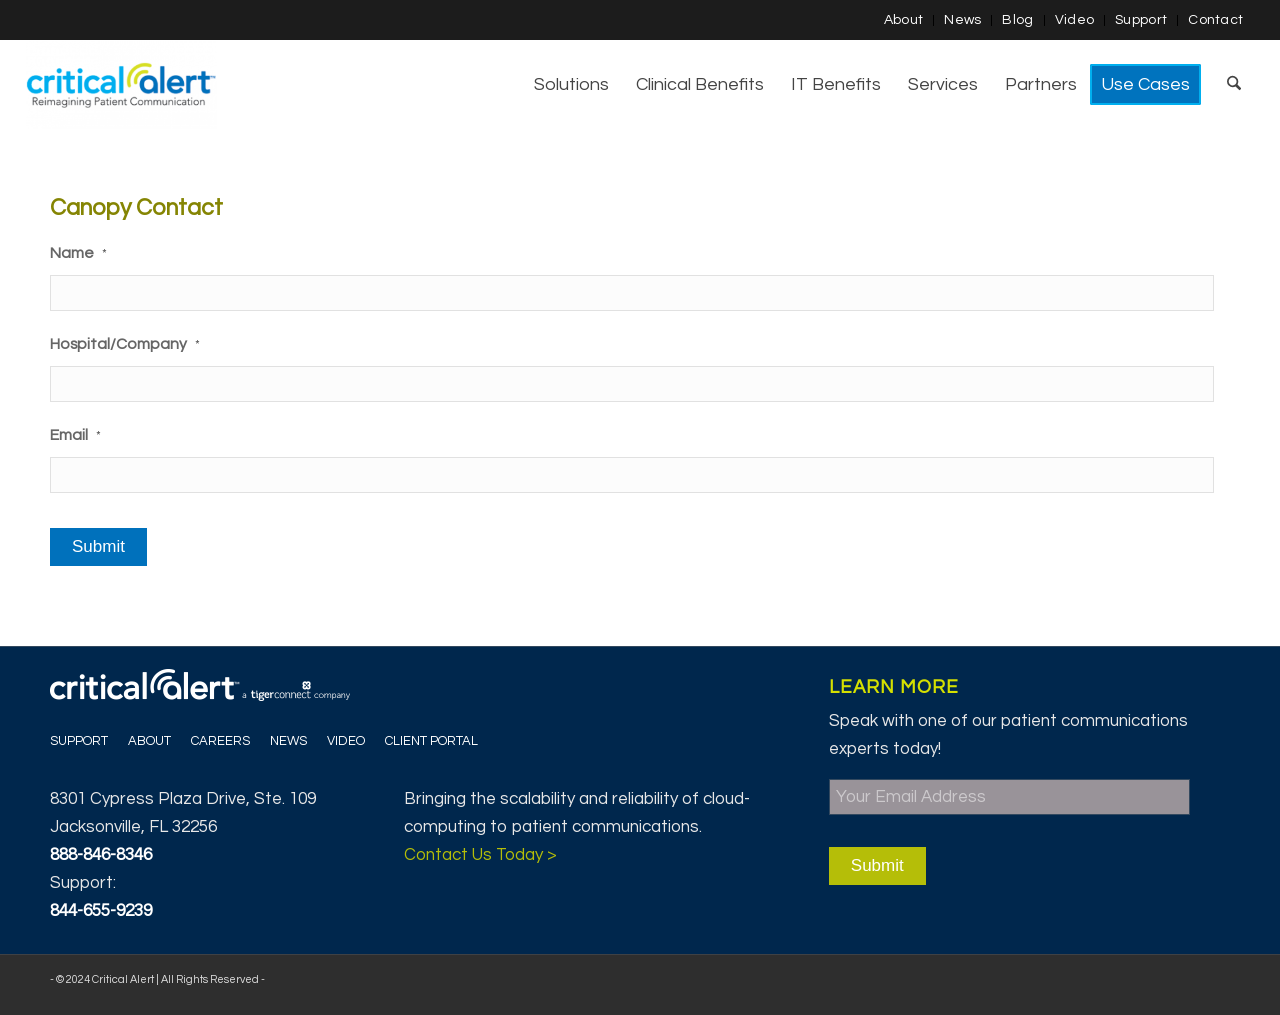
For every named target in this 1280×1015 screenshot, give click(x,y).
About (904, 20)
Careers (220, 741)
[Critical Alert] (121, 85)
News (962, 20)
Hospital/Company (125, 344)
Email (75, 435)
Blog (1017, 20)
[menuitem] (904, 20)
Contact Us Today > (480, 855)
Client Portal (431, 741)
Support (1141, 20)
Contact (1215, 20)
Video (1075, 20)
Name (78, 253)
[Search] (1234, 85)
